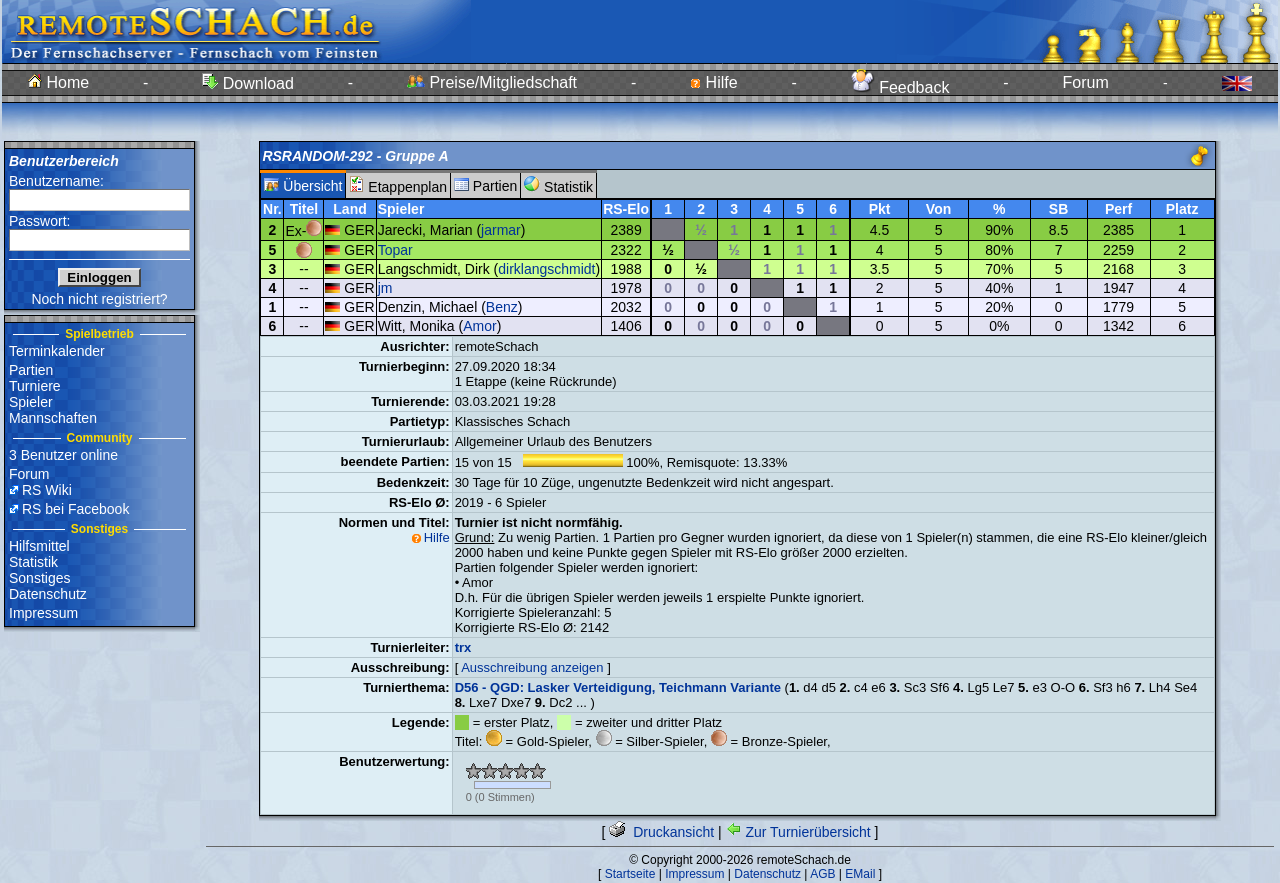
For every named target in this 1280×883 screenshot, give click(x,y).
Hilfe (713, 82)
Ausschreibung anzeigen (532, 667)
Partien (31, 370)
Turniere (35, 386)
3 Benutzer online (63, 455)
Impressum (43, 613)
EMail (860, 874)
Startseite (630, 874)
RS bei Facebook (75, 509)
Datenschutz (48, 594)
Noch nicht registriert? (99, 299)
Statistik (33, 562)
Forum (1086, 82)
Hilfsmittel (39, 546)
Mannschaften (53, 418)
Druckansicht (661, 832)
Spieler (31, 402)
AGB (822, 874)
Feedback (900, 87)
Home (58, 82)
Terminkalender (57, 351)
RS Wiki (47, 490)
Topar (395, 250)
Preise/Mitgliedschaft (492, 82)
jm (385, 288)
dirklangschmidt (546, 269)
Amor (479, 326)
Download (248, 83)
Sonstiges (39, 578)
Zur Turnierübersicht (798, 832)
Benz (502, 307)
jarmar (501, 230)
